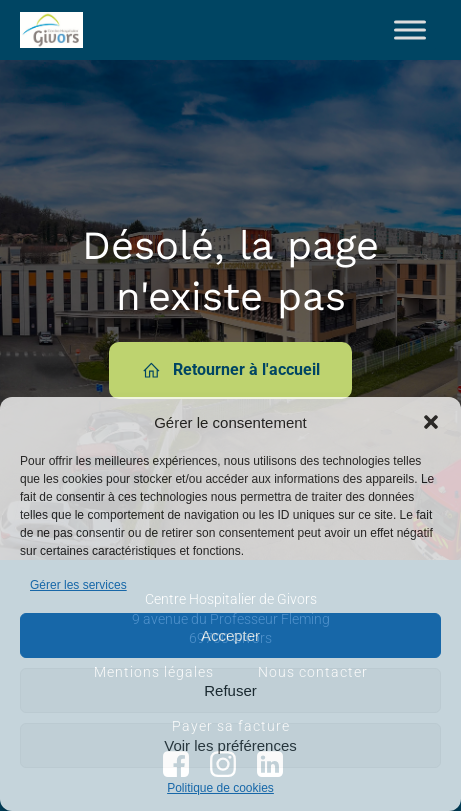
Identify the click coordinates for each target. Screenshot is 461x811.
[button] (431, 422)
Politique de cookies (220, 788)
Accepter (230, 635)
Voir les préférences (230, 745)
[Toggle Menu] (410, 29)
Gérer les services (78, 585)
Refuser (230, 690)
